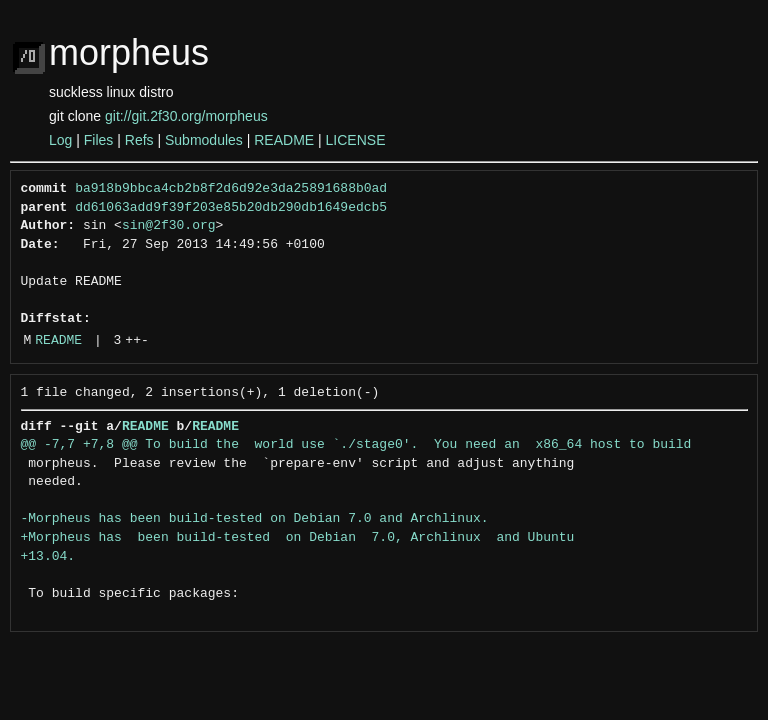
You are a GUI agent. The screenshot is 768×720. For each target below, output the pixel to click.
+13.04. (48, 557)
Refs (139, 140)
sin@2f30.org (169, 226)
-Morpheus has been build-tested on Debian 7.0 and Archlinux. (255, 519)
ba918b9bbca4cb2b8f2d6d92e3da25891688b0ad (231, 189)
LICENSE (356, 140)
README (284, 140)
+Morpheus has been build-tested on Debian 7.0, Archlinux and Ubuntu (298, 538)
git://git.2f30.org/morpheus (186, 116)
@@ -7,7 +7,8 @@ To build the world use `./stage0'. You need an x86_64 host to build (356, 445)
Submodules (204, 140)
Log (60, 140)
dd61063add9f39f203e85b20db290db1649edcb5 (231, 208)
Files (99, 140)
